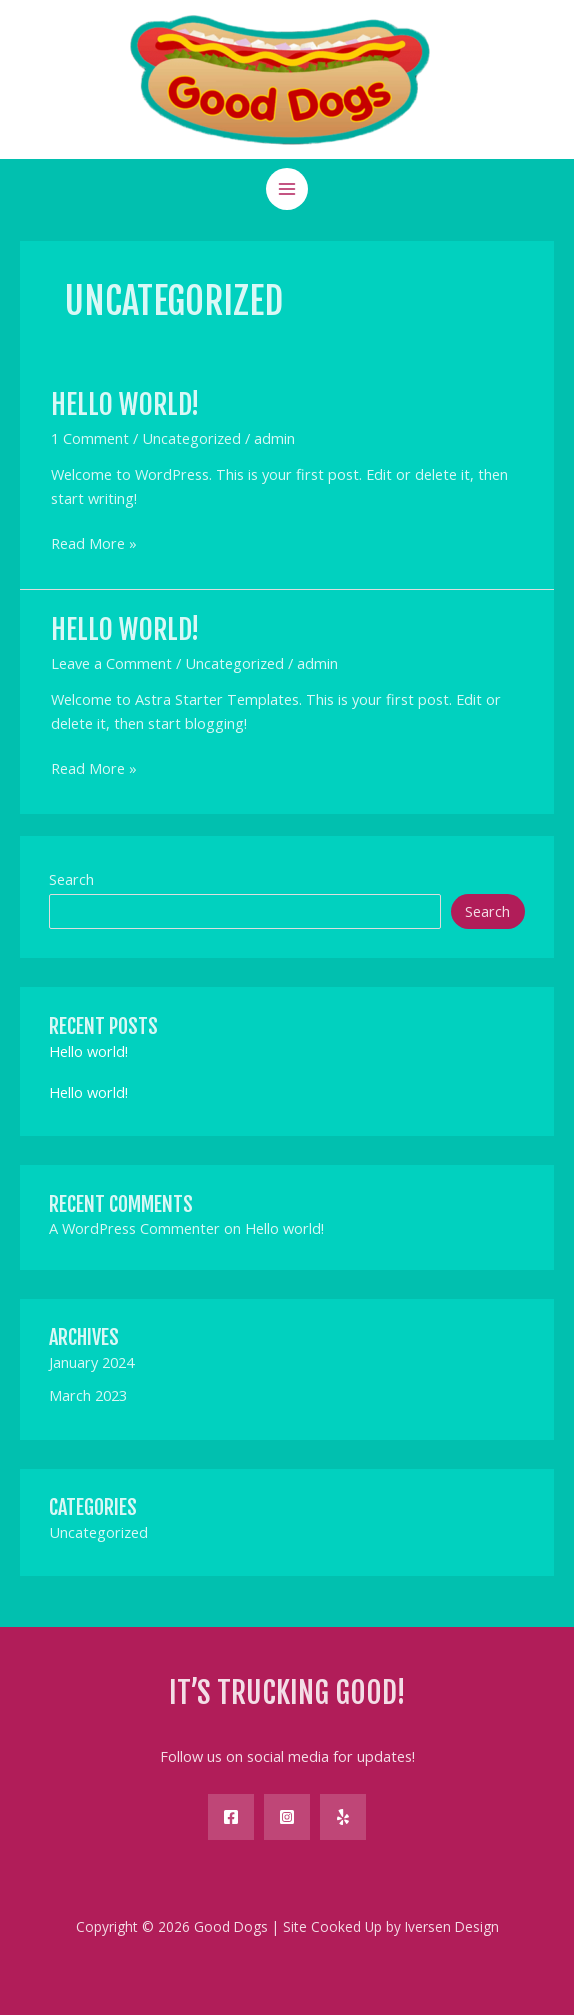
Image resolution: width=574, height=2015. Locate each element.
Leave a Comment (111, 663)
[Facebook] (231, 1817)
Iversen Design (452, 1926)
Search (71, 879)
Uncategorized (191, 438)
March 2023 (88, 1395)
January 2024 (91, 1362)
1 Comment (90, 438)
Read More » (94, 543)
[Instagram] (287, 1817)
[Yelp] (343, 1817)
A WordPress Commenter (134, 1228)
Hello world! (125, 404)
